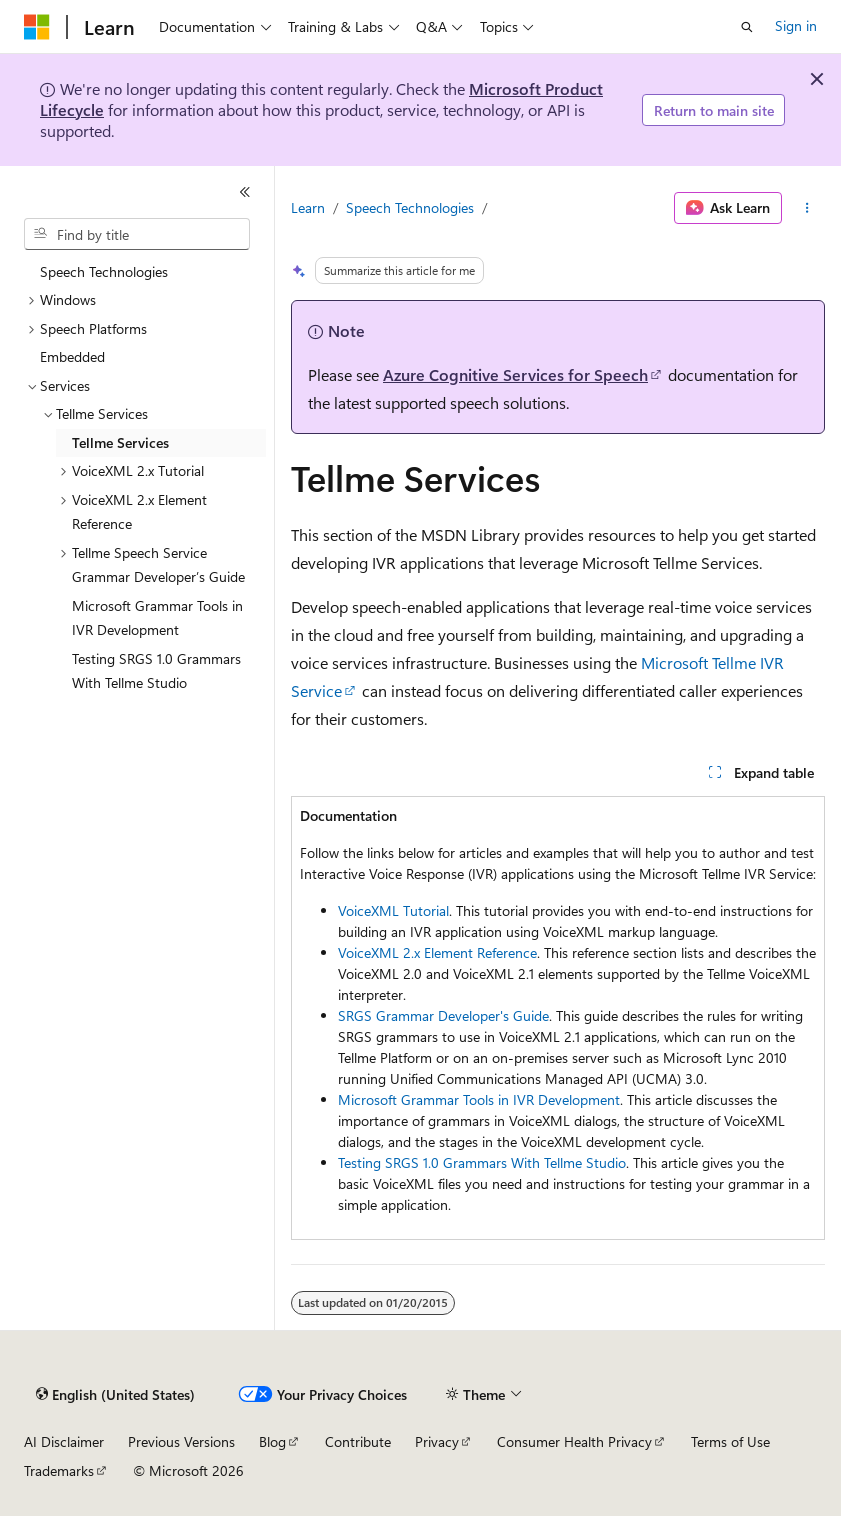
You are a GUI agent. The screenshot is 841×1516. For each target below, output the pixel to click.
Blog (272, 1441)
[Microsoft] (37, 27)
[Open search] (747, 27)
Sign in (796, 25)
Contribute (358, 1441)
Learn (308, 207)
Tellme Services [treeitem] (120, 442)
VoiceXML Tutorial (393, 910)
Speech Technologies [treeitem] (104, 271)
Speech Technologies (410, 207)
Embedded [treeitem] (72, 356)
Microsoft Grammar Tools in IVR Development (479, 1099)
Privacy (437, 1441)
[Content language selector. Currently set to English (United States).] (115, 1395)
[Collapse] (245, 192)
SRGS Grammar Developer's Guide (443, 1015)
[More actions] (807, 208)
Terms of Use (730, 1441)
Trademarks (59, 1470)
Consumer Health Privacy (574, 1441)
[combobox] (137, 234)
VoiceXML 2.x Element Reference (437, 952)
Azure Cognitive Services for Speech (515, 374)
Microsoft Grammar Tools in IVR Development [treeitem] (157, 618)
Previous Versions (181, 1441)
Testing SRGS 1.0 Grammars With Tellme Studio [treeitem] (156, 671)
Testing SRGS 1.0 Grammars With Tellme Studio (482, 1162)
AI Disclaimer (64, 1441)
